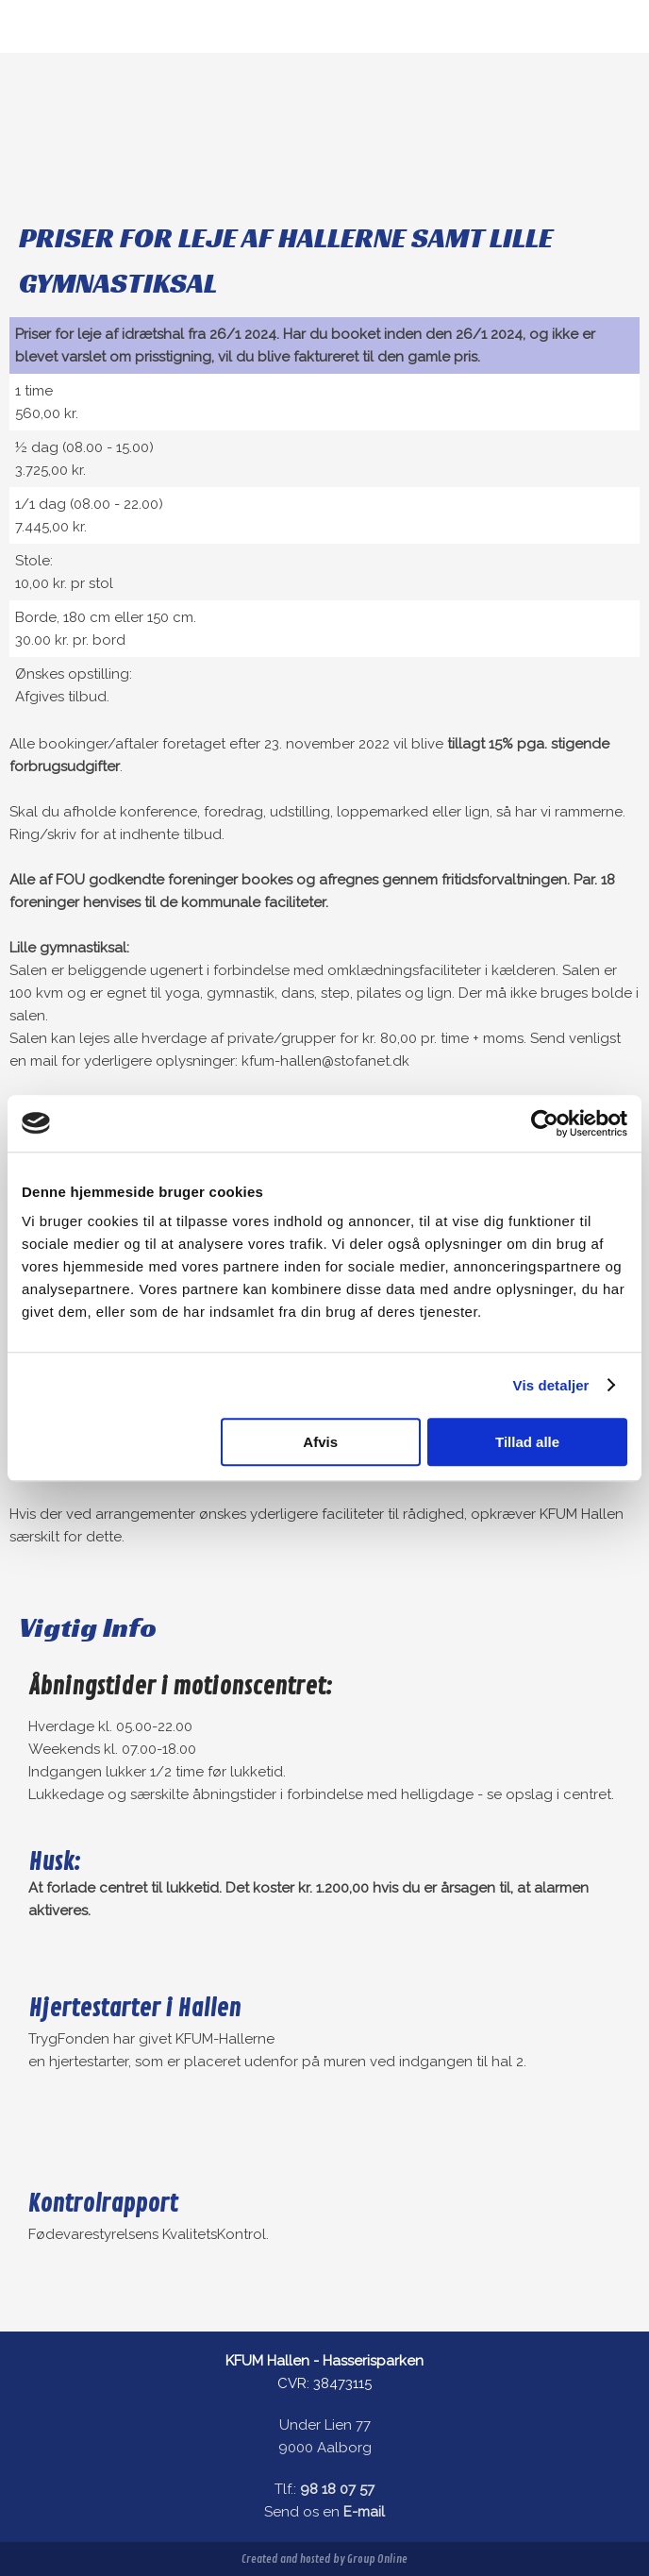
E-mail (364, 2511)
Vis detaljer (551, 1385)
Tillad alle (527, 1442)
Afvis (320, 1442)
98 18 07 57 (337, 2489)
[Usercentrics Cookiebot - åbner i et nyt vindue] (544, 1123)
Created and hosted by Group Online (324, 2559)
